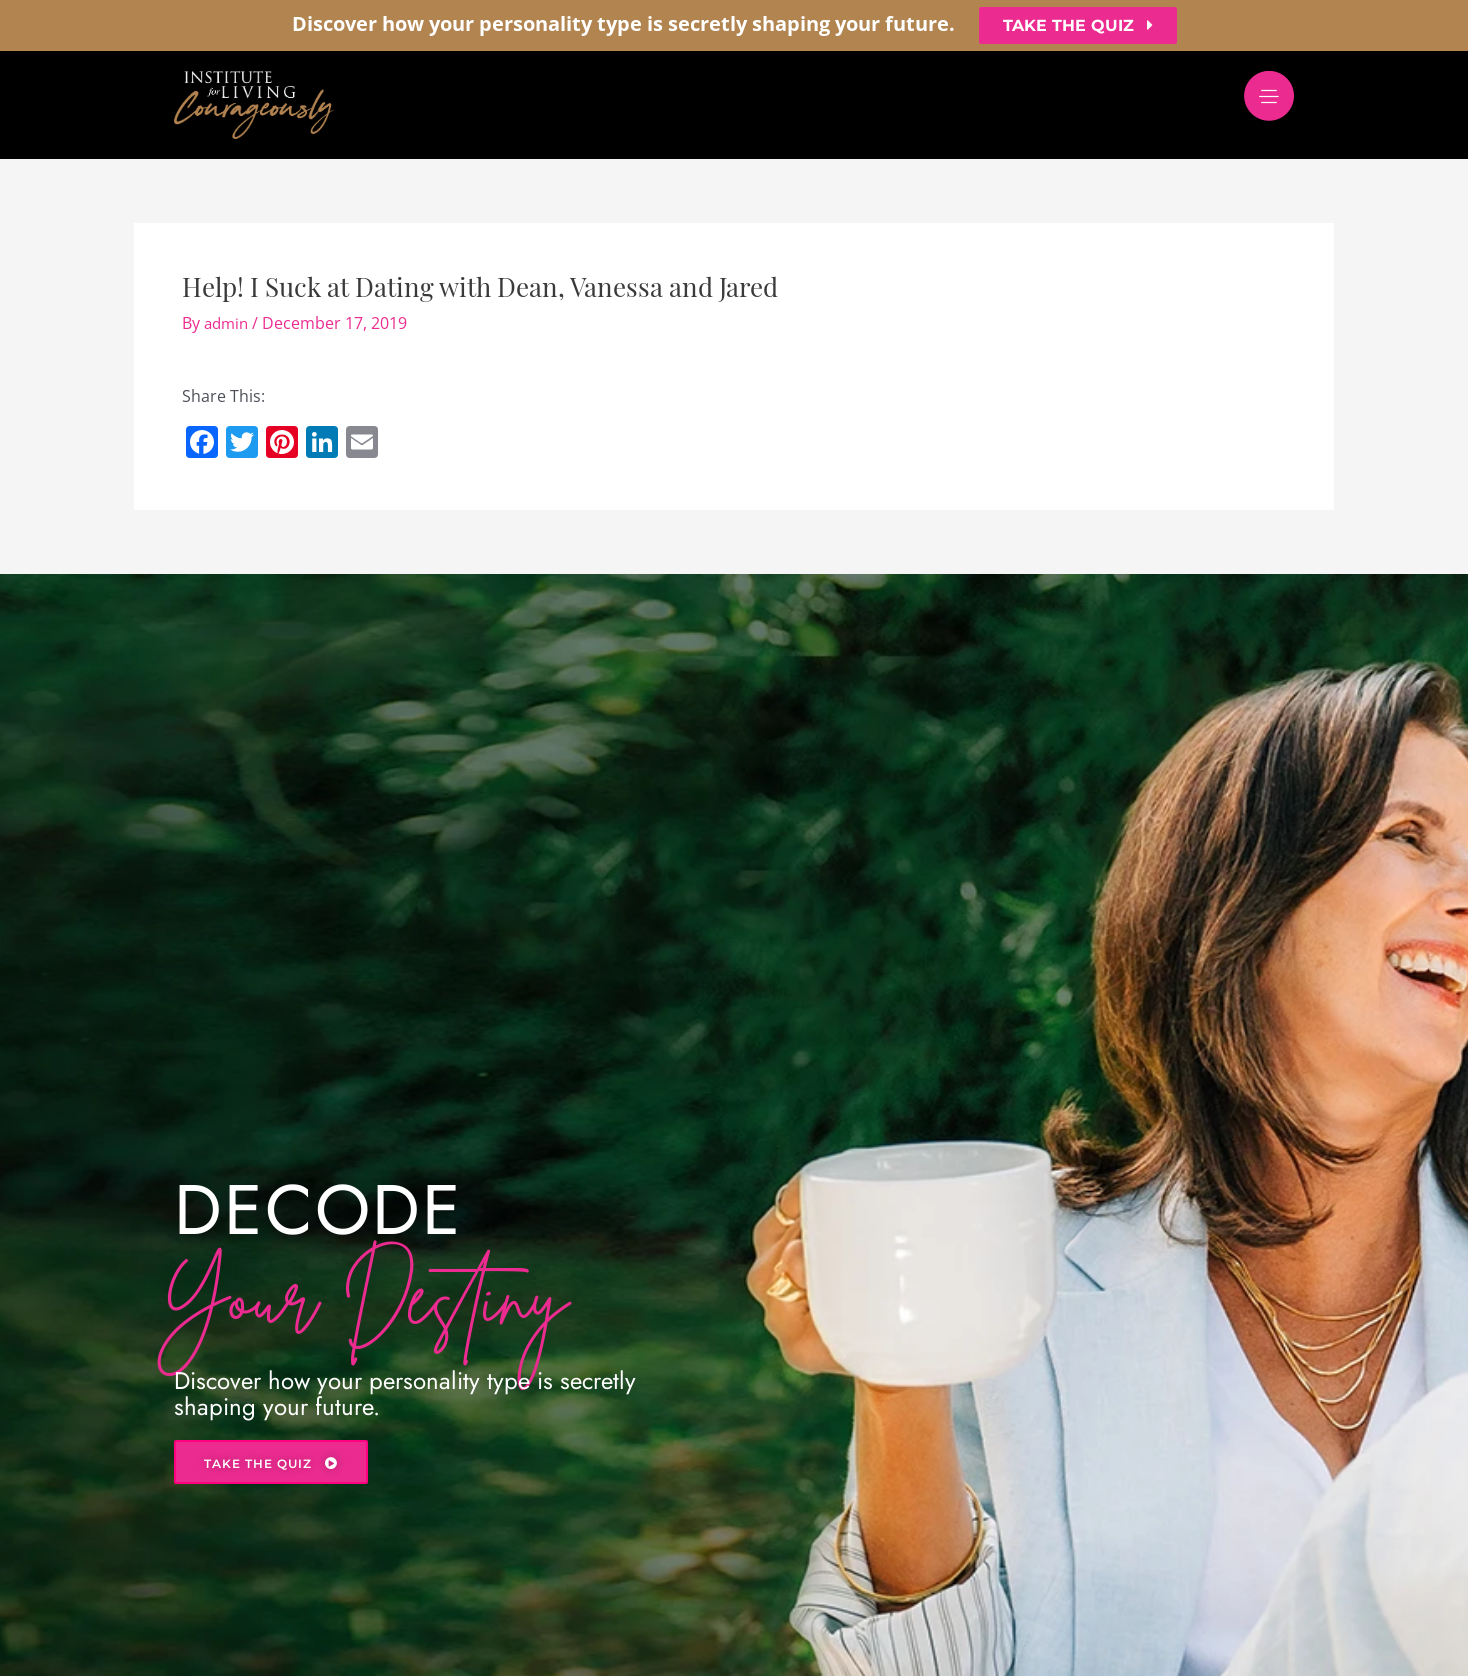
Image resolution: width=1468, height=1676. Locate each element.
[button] (1078, 25)
